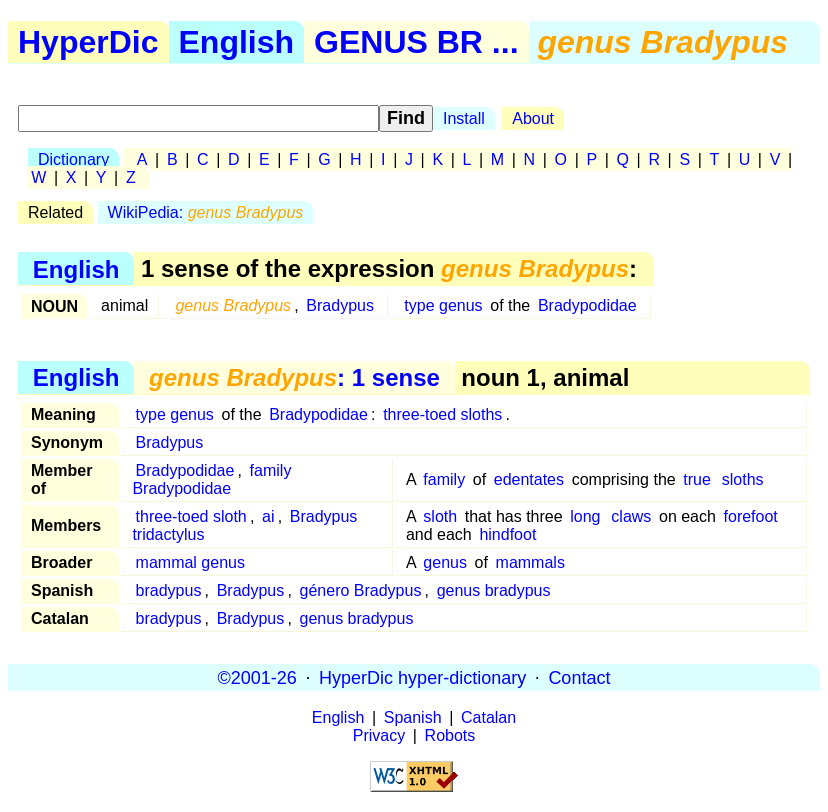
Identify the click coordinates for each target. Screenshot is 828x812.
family (444, 479)
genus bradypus (494, 590)
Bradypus (340, 305)
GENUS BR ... (416, 42)
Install (464, 118)
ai (268, 516)
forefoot (751, 516)
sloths (743, 479)
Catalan (488, 717)
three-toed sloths (442, 414)
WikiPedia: (206, 212)
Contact (579, 677)
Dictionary (73, 159)
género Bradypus (361, 590)
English (237, 42)
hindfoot (507, 534)
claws (631, 516)
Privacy (379, 735)
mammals (530, 562)
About (533, 118)
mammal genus (190, 562)
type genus (443, 305)
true (697, 479)
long (585, 516)
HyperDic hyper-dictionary (422, 677)
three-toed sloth (191, 516)
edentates (529, 479)
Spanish (413, 717)
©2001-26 (257, 677)
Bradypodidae (587, 305)
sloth (440, 516)
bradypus (169, 590)
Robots (450, 735)
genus (445, 562)
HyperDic (88, 42)
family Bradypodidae (211, 479)
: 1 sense (294, 377)
